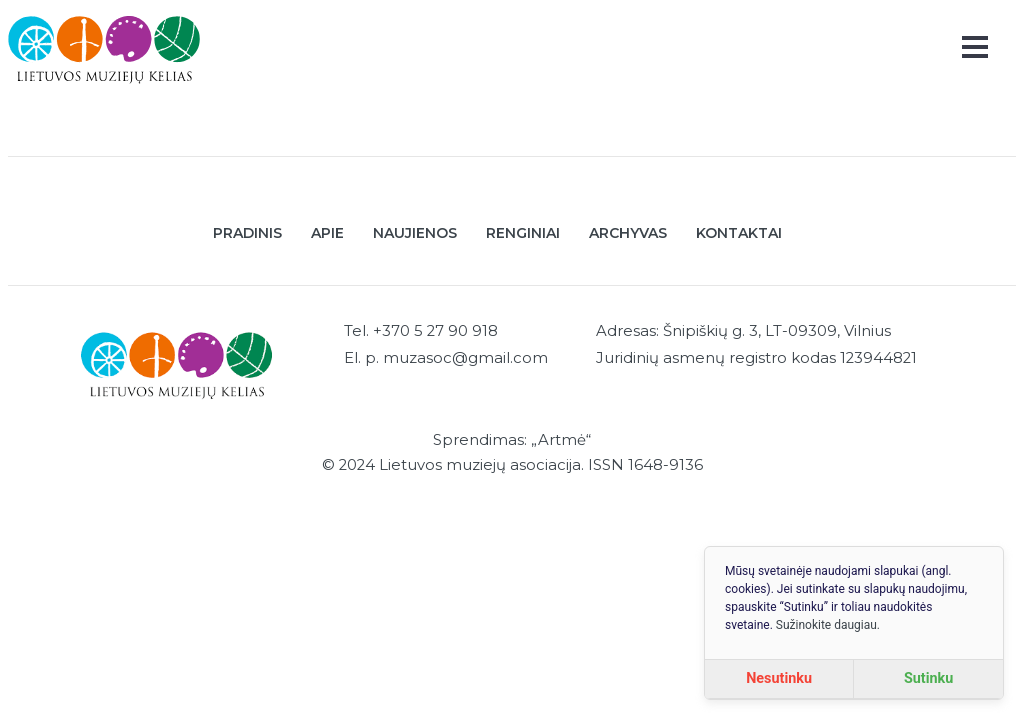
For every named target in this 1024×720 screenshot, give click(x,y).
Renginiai (523, 233)
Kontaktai (739, 233)
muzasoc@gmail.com (465, 358)
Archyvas (628, 233)
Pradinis (247, 233)
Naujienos (415, 233)
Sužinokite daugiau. (828, 625)
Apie (327, 233)
